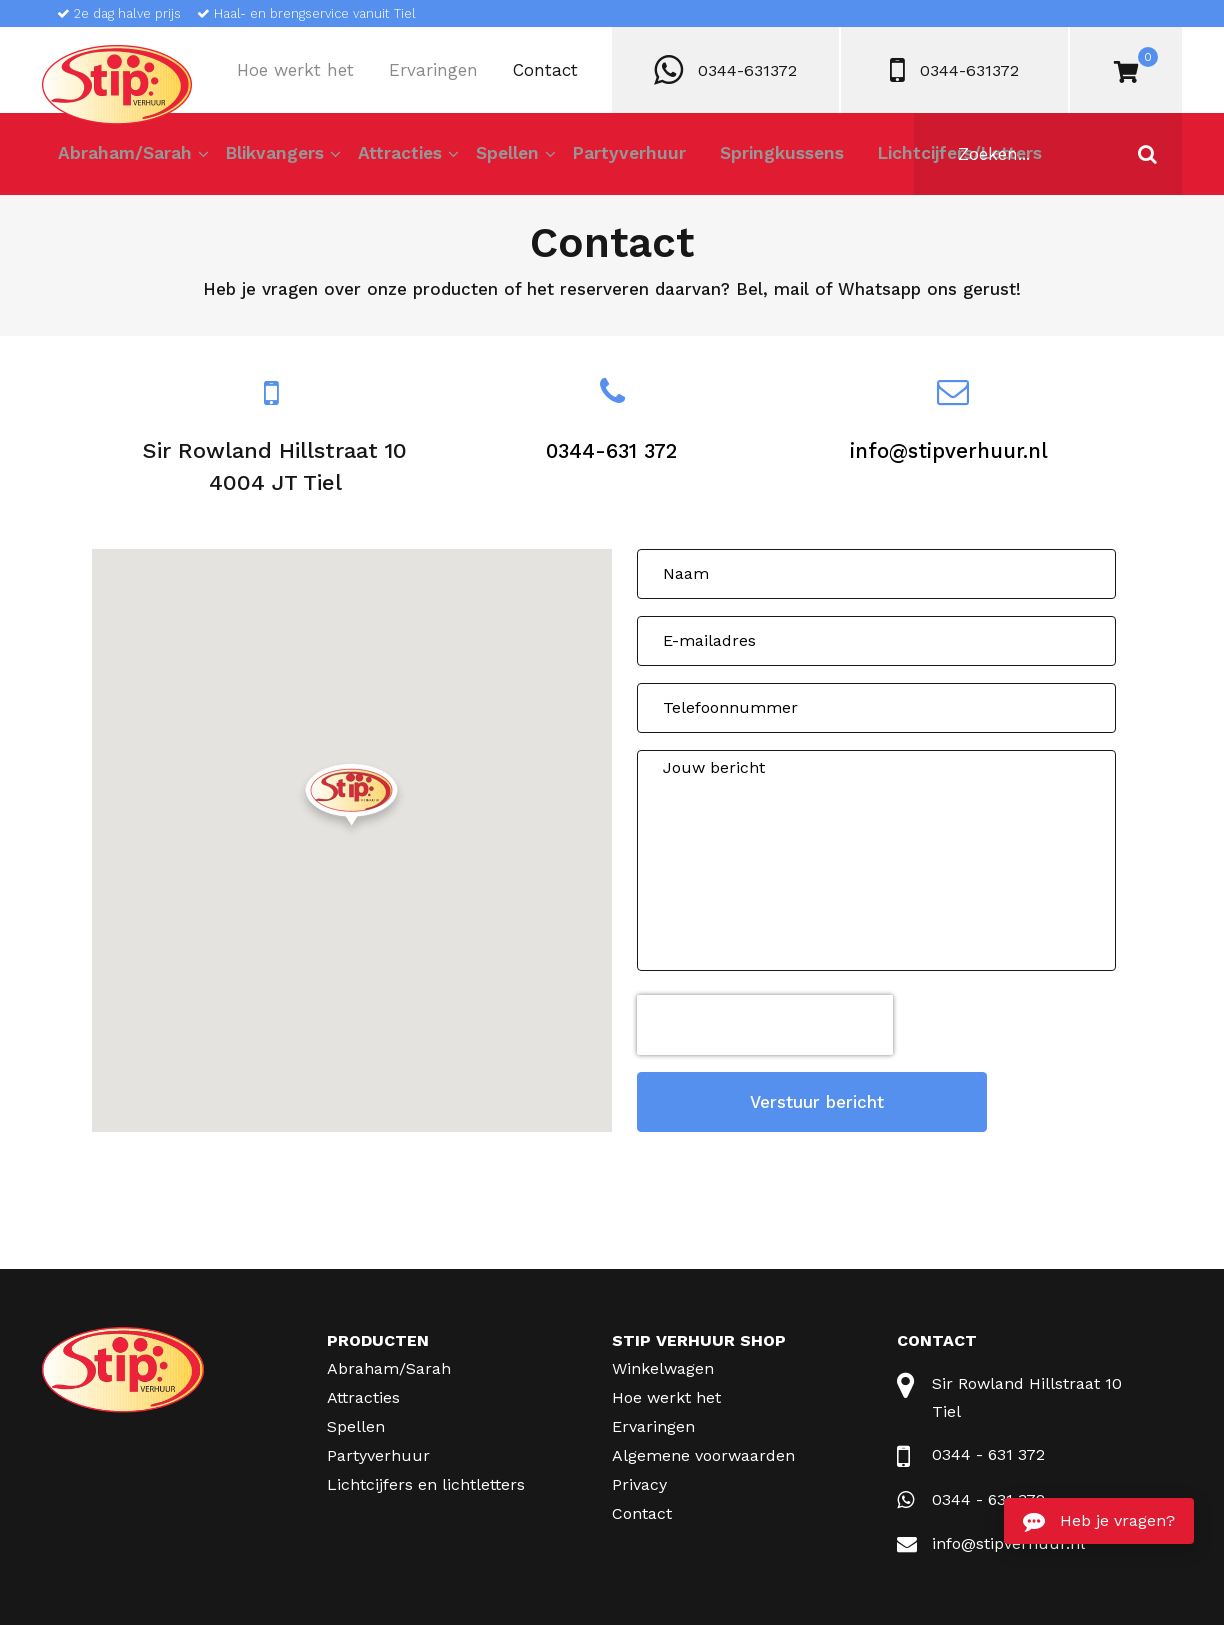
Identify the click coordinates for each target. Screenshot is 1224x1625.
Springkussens (759, 158)
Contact (545, 70)
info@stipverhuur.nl (948, 450)
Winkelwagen (663, 1361)
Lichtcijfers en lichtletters (426, 1477)
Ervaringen (433, 70)
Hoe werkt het (295, 70)
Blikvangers (272, 158)
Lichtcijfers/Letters (929, 158)
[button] (351, 800)
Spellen (494, 158)
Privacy (639, 1477)
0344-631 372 (612, 450)
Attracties (391, 158)
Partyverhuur (612, 158)
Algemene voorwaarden (703, 1448)
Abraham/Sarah (124, 158)
